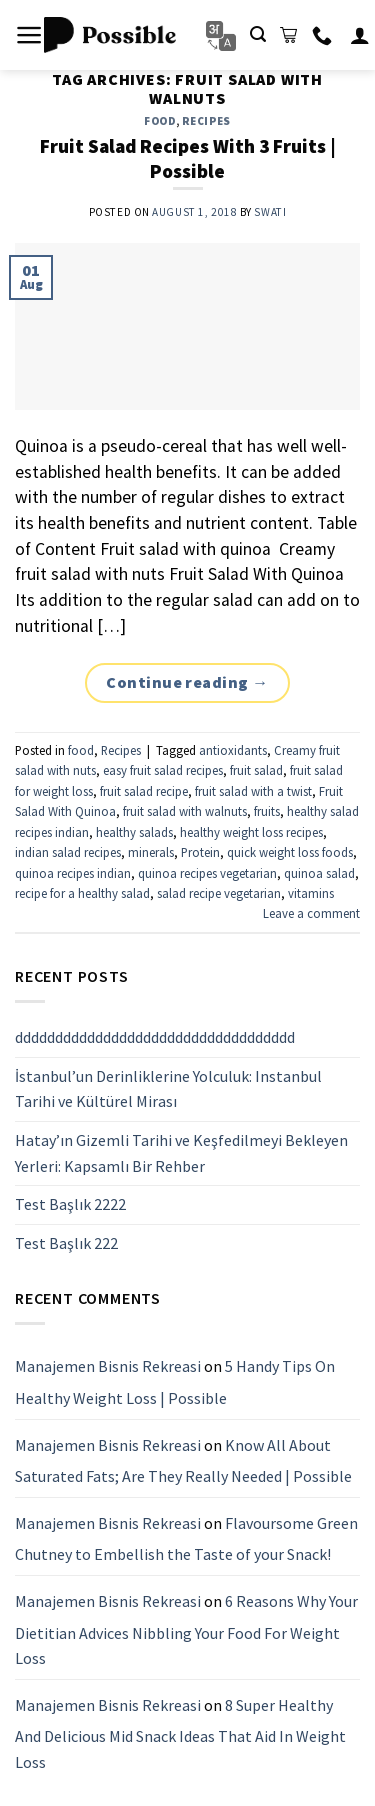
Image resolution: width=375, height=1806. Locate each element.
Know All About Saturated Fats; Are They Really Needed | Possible (183, 1460)
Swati (270, 212)
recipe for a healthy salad (82, 893)
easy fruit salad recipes (163, 770)
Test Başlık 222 (66, 1242)
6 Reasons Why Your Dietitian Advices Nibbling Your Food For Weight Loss (186, 1629)
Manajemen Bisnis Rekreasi (108, 1366)
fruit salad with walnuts (185, 811)
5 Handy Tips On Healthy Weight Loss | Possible (175, 1382)
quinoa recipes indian (73, 873)
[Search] (258, 34)
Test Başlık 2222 (70, 1204)
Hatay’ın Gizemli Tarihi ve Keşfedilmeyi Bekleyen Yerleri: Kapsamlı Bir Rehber (181, 1153)
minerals (151, 852)
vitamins (311, 893)
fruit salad (256, 770)
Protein (200, 852)
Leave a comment (311, 913)
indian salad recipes (68, 852)
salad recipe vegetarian (219, 893)
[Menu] (29, 35)
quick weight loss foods (290, 852)
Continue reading (187, 683)
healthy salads (134, 832)
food (159, 121)
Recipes (206, 121)
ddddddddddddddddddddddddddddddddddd (155, 1037)
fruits (267, 811)
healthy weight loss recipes (251, 832)
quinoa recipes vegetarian (207, 873)
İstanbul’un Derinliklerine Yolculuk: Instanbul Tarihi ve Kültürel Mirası (168, 1088)
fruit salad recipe (144, 791)
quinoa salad (319, 873)
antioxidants (233, 750)
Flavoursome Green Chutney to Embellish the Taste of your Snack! (186, 1538)
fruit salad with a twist (253, 791)
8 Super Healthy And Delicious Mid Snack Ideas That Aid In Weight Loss (180, 1732)
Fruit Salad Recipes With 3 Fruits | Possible (188, 158)
